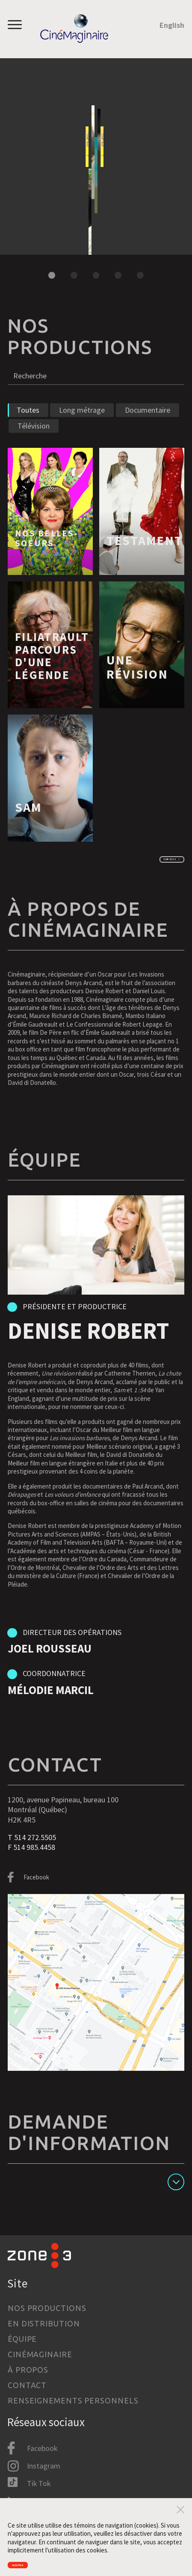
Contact (27, 2385)
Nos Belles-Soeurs (81, 74)
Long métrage (82, 432)
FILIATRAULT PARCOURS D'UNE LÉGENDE (52, 678)
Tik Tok (38, 2484)
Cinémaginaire (40, 2354)
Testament (144, 563)
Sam (28, 829)
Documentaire (147, 432)
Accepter (33, 2561)
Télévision (34, 448)
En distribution (44, 2323)
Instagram (43, 2466)
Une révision (137, 689)
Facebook (36, 1904)
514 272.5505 (35, 1864)
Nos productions (47, 2308)
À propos (28, 2369)
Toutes (28, 432)
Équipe (22, 2339)
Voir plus (149, 883)
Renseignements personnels (73, 2400)
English (172, 25)
